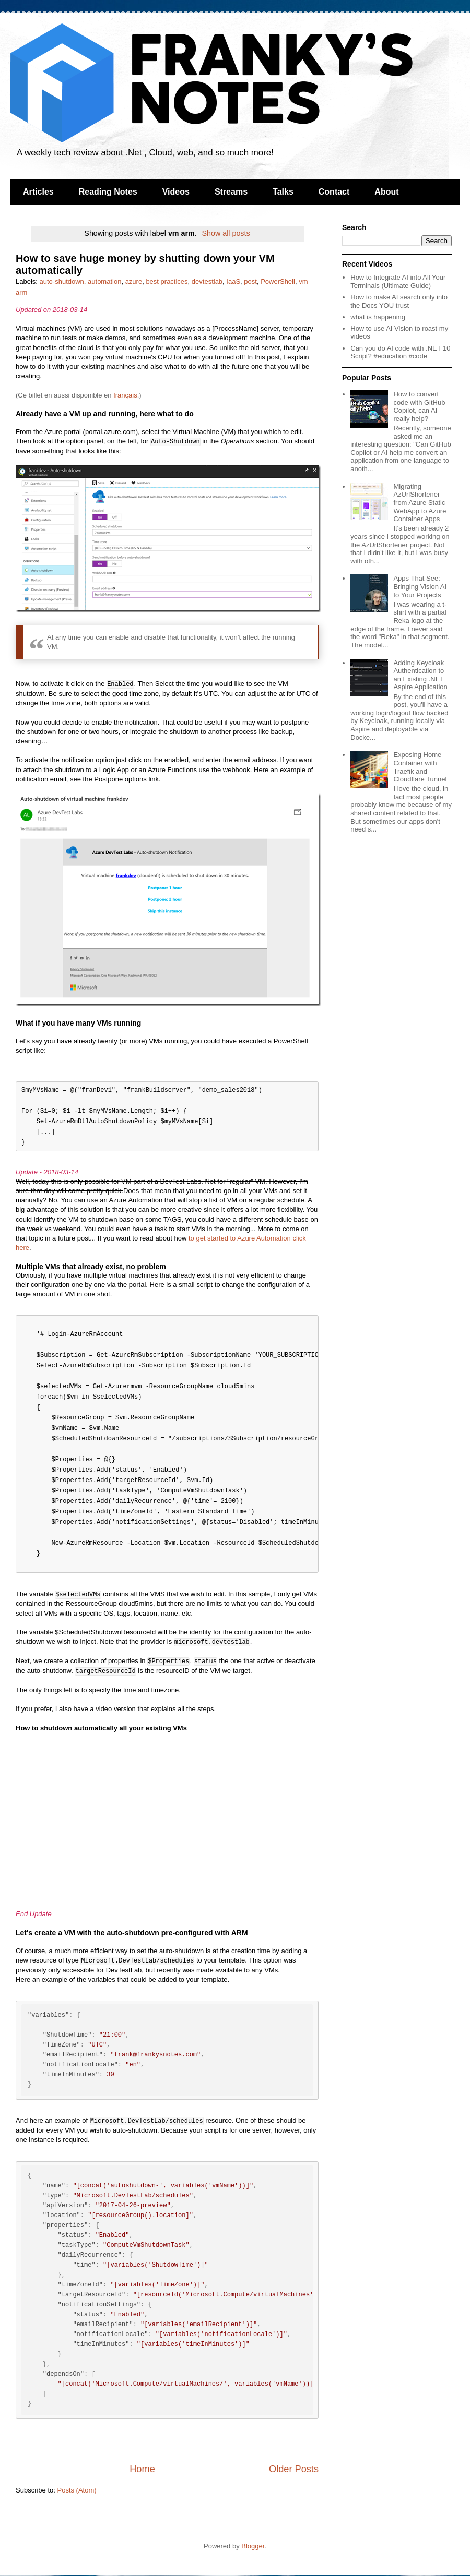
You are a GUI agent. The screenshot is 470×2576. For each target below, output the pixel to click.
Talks (283, 191)
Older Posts (294, 2469)
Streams (231, 191)
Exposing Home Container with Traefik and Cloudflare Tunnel (419, 767)
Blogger (252, 2546)
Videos (176, 191)
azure (134, 281)
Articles (38, 191)
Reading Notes (108, 191)
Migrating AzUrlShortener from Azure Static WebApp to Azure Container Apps (419, 503)
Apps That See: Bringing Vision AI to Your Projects (419, 586)
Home (142, 2469)
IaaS (233, 281)
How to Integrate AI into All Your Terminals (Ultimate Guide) (397, 281)
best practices (166, 281)
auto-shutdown (62, 281)
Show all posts (226, 233)
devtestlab (207, 281)
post (250, 281)
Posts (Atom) (77, 2490)
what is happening (377, 317)
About (386, 191)
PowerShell (278, 281)
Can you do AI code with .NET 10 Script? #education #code (400, 352)
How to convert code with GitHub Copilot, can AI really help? (419, 406)
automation (104, 281)
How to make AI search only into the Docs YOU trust (399, 301)
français (125, 395)
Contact (334, 191)
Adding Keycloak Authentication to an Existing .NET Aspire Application (420, 675)
